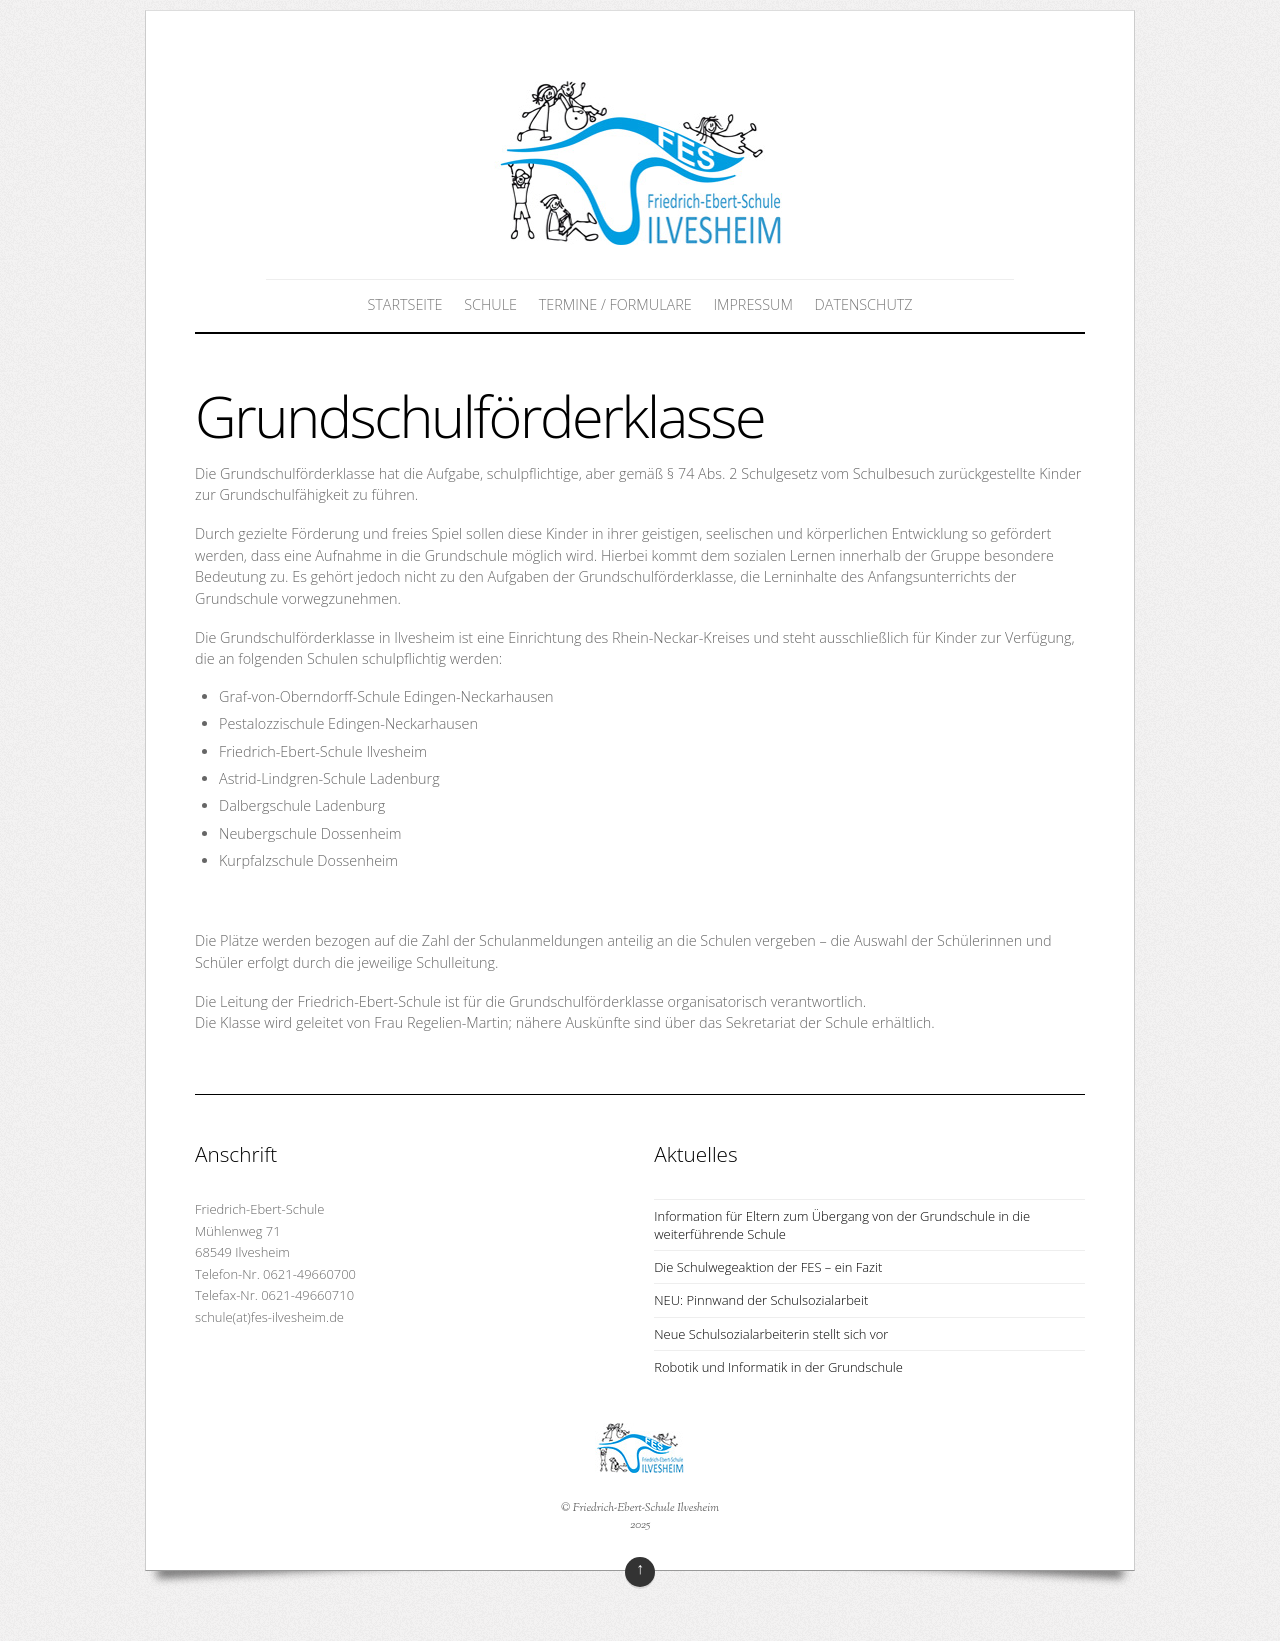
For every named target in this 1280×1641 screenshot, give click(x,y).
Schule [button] (490, 304)
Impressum (752, 304)
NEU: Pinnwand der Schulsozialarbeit (761, 1300)
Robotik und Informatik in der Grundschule (778, 1367)
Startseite (404, 304)
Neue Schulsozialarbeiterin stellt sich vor (771, 1334)
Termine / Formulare (615, 304)
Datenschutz (864, 304)
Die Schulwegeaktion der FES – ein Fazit (768, 1267)
